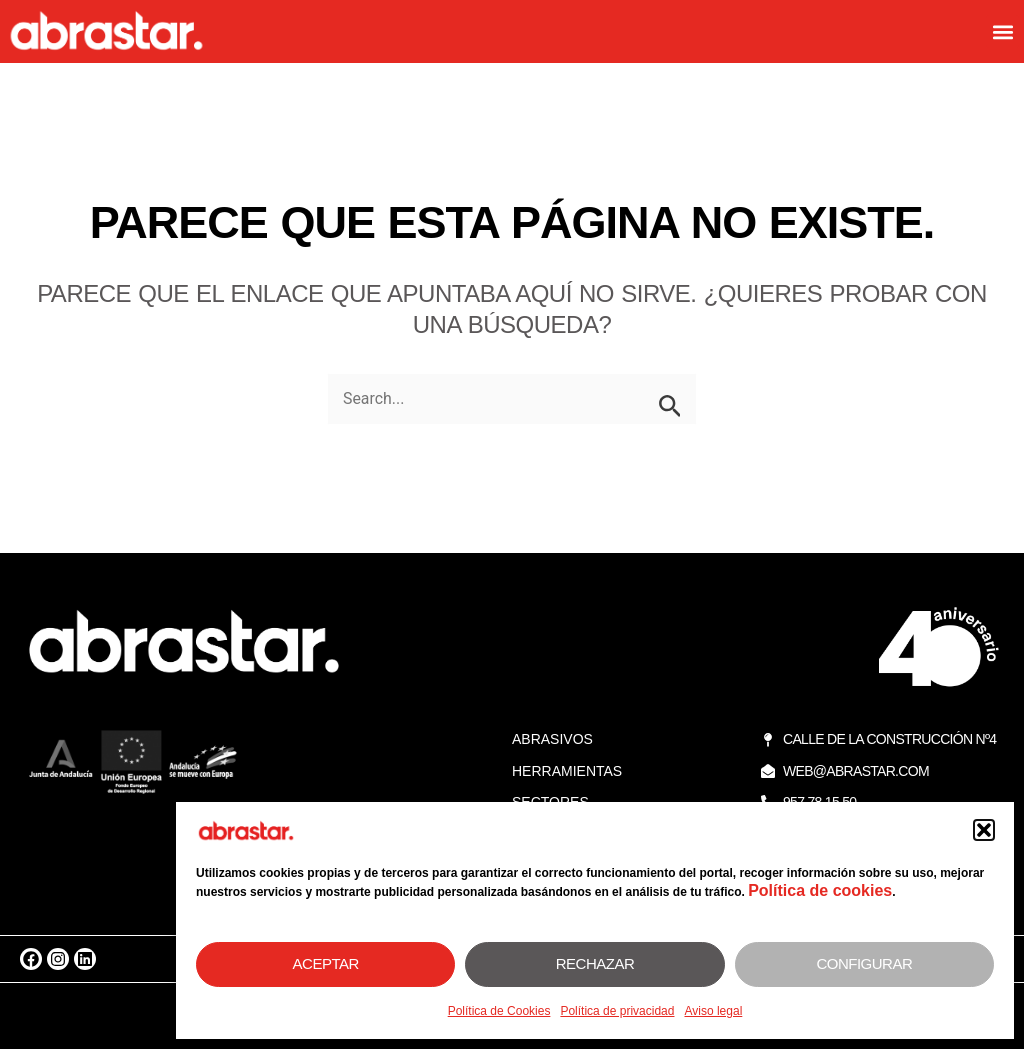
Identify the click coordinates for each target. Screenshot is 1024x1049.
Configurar (864, 963)
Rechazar (595, 963)
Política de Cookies (499, 1011)
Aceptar (326, 963)
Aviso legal (713, 1011)
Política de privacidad (617, 1011)
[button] (984, 830)
